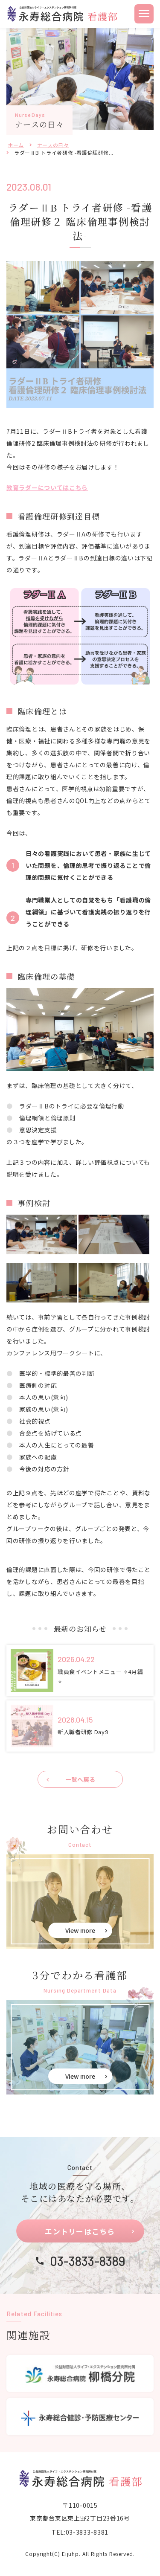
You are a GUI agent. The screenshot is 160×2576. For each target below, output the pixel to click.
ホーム (16, 144)
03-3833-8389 (87, 2261)
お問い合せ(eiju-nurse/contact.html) (80, 1901)
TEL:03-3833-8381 (80, 2532)
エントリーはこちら (80, 2231)
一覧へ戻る (80, 1779)
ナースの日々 (53, 144)
